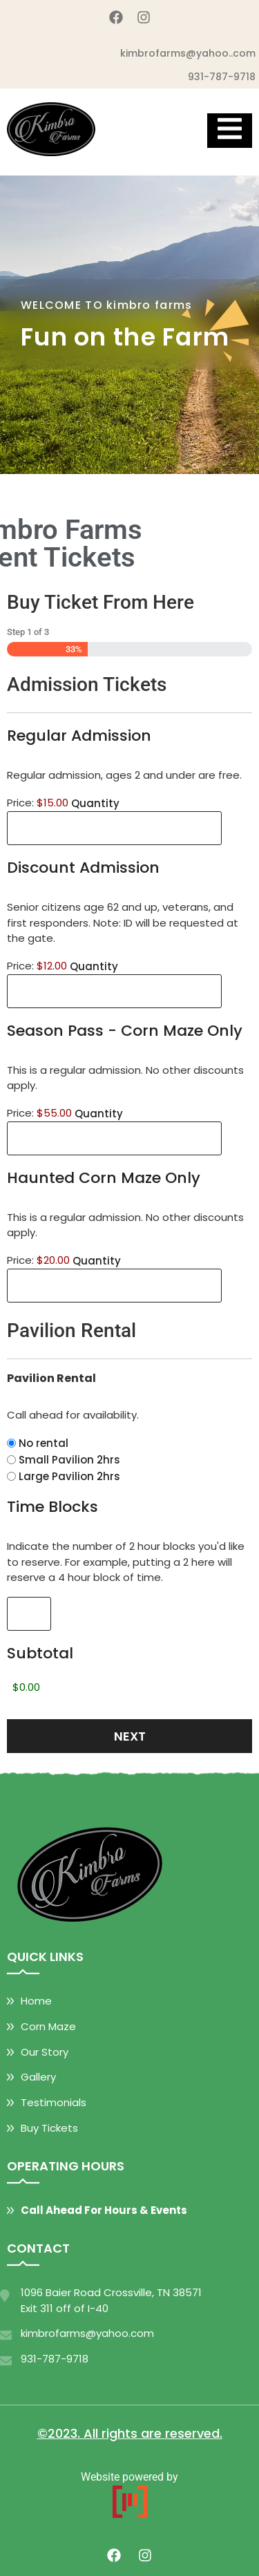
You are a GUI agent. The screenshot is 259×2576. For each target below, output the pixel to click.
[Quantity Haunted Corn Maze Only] (114, 1286)
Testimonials (53, 2102)
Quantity (95, 803)
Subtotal (40, 1653)
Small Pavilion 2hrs (69, 1459)
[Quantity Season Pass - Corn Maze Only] (114, 1138)
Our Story (44, 2052)
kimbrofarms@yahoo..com (188, 53)
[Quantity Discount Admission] (114, 991)
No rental (43, 1443)
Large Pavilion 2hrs (69, 1476)
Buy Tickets (49, 2128)
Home (36, 2000)
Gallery (38, 2077)
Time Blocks (52, 1506)
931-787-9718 (222, 77)
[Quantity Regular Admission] (114, 828)
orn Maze (52, 2026)
